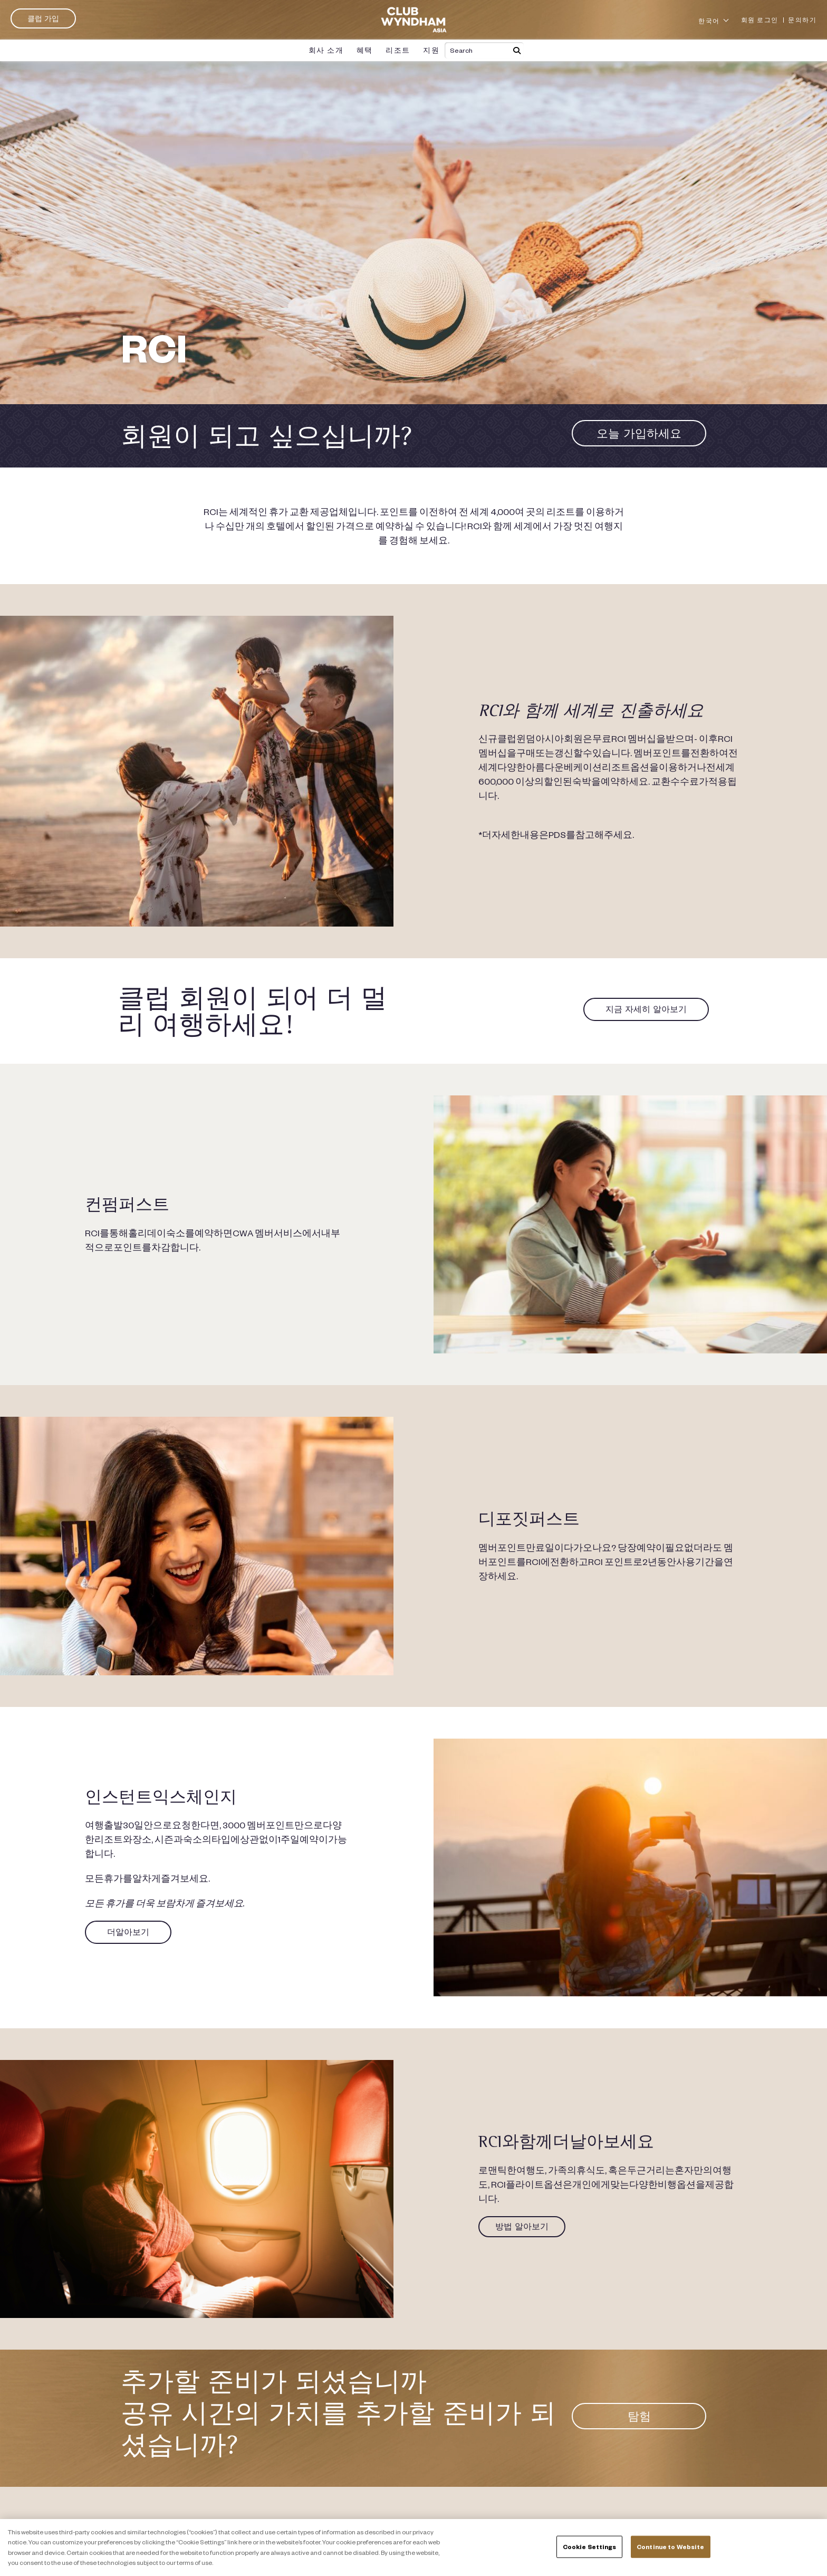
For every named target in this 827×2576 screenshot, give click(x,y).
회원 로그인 (759, 19)
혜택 (365, 50)
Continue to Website (670, 2547)
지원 (431, 50)
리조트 (398, 50)
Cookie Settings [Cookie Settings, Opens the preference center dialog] (590, 2547)
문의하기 (802, 19)
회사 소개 (326, 50)
